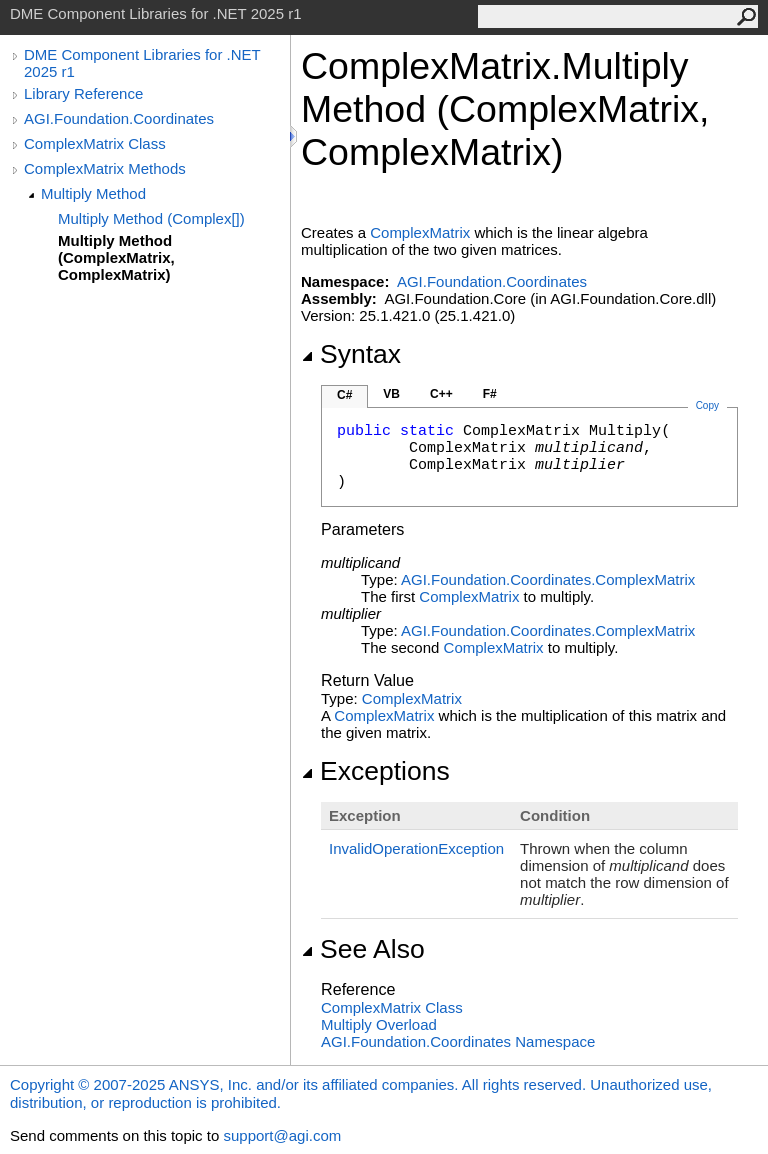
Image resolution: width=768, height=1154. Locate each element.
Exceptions (375, 771)
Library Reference (83, 93)
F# (490, 394)
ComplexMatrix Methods (105, 168)
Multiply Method (93, 193)
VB (391, 394)
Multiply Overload (379, 1024)
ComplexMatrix (420, 232)
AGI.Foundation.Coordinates (119, 118)
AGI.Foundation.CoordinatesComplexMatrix (548, 579)
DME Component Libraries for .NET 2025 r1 (142, 63)
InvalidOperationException (416, 848)
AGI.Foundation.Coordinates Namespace (458, 1041)
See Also (363, 949)
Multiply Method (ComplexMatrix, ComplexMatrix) (116, 257)
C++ (441, 394)
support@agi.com (282, 1135)
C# (344, 395)
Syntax (351, 354)
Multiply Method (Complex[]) (151, 218)
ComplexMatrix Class (95, 143)
